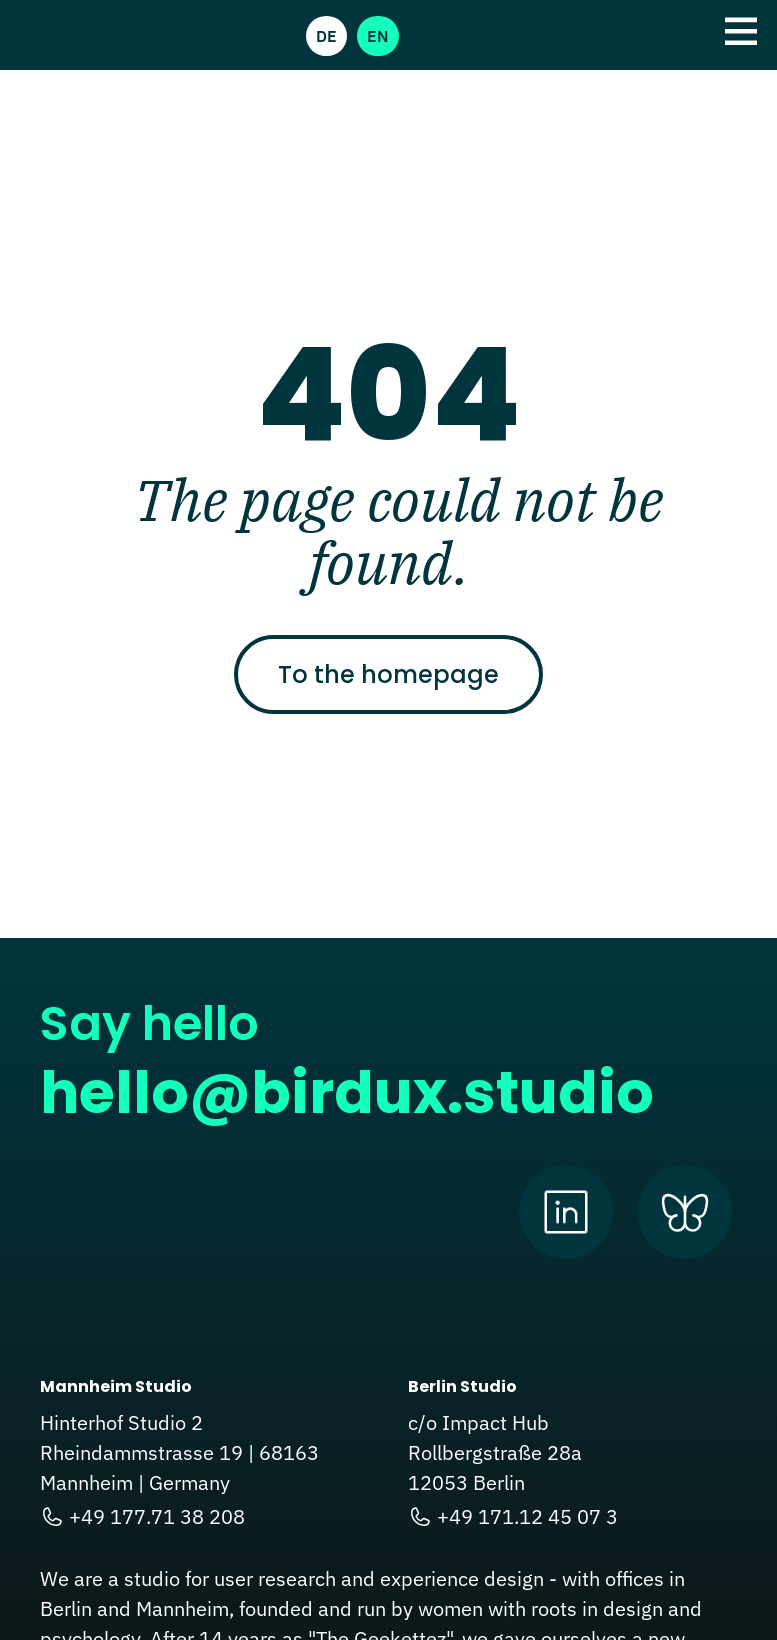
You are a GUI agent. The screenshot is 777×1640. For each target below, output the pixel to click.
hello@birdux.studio (347, 1092)
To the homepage (388, 674)
